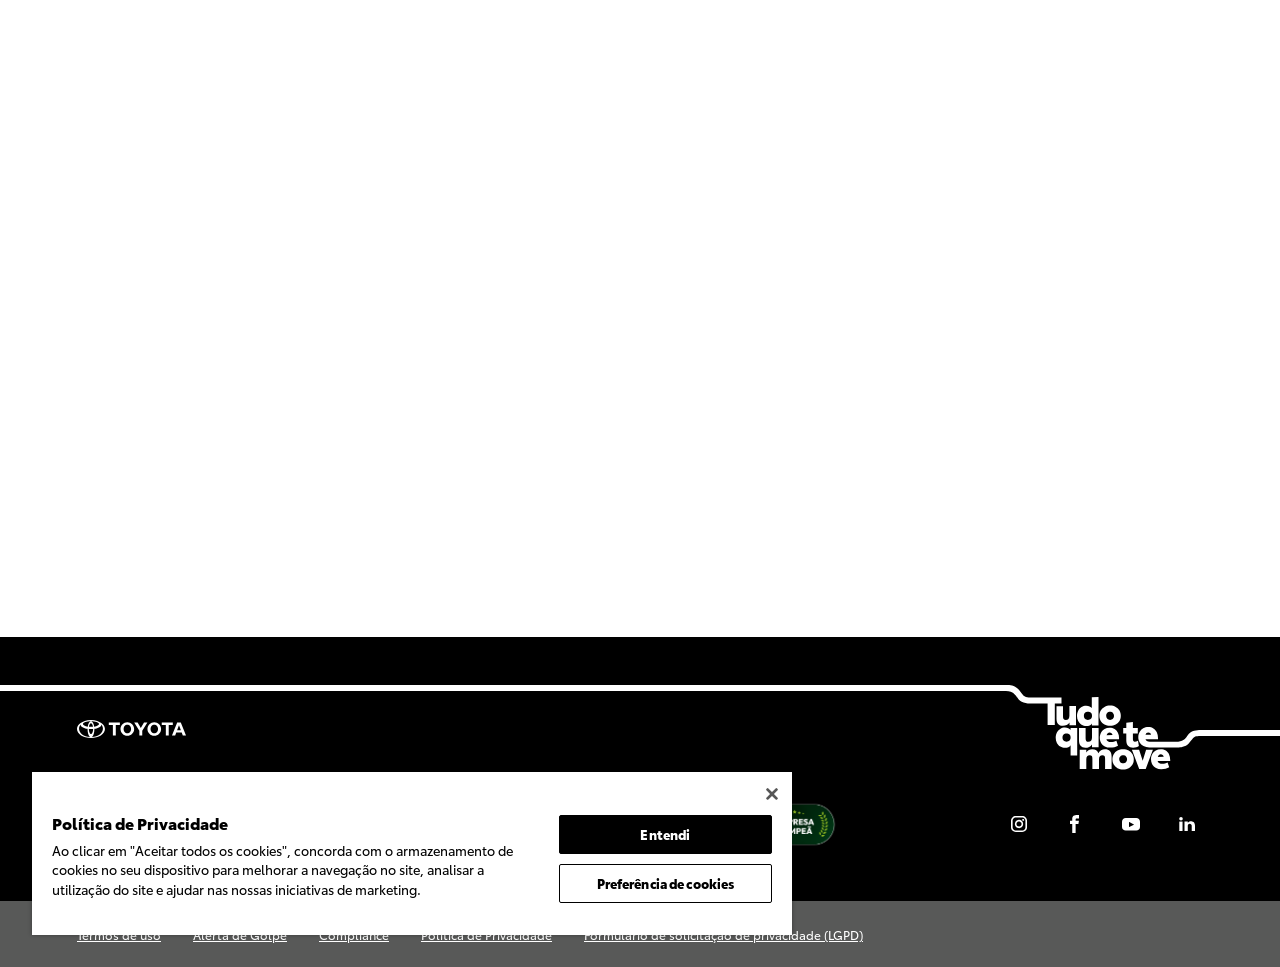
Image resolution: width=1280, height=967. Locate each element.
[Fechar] (772, 794)
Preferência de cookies (666, 883)
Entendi (665, 834)
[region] (412, 853)
